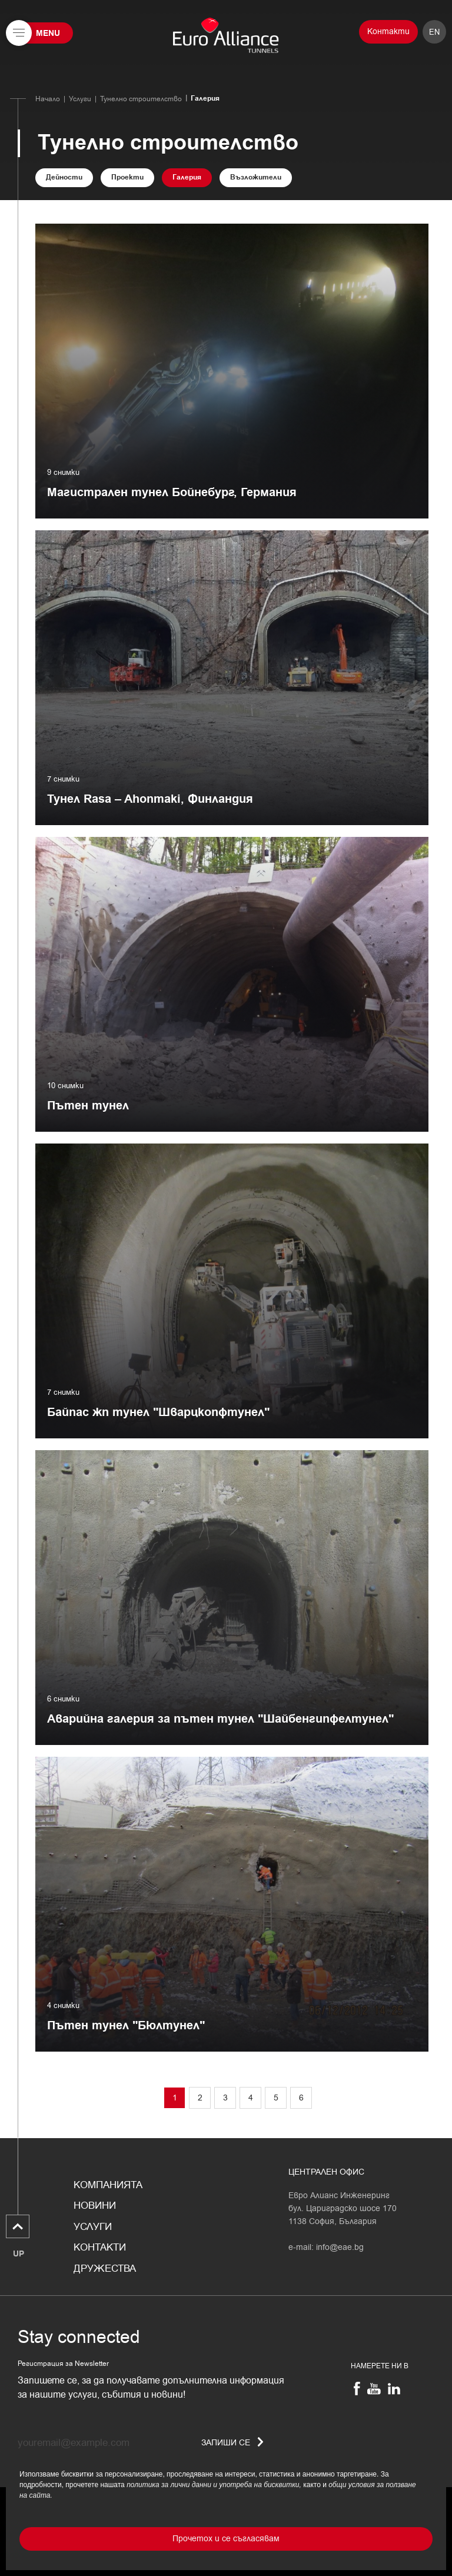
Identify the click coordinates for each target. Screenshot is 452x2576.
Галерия (186, 177)
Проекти (127, 177)
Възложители (255, 177)
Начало (47, 99)
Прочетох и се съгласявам (226, 2538)
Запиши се (232, 2443)
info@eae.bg (340, 2247)
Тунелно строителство (141, 99)
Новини (95, 2206)
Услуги (80, 99)
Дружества (105, 2269)
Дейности (64, 177)
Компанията (108, 2185)
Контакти (388, 31)
